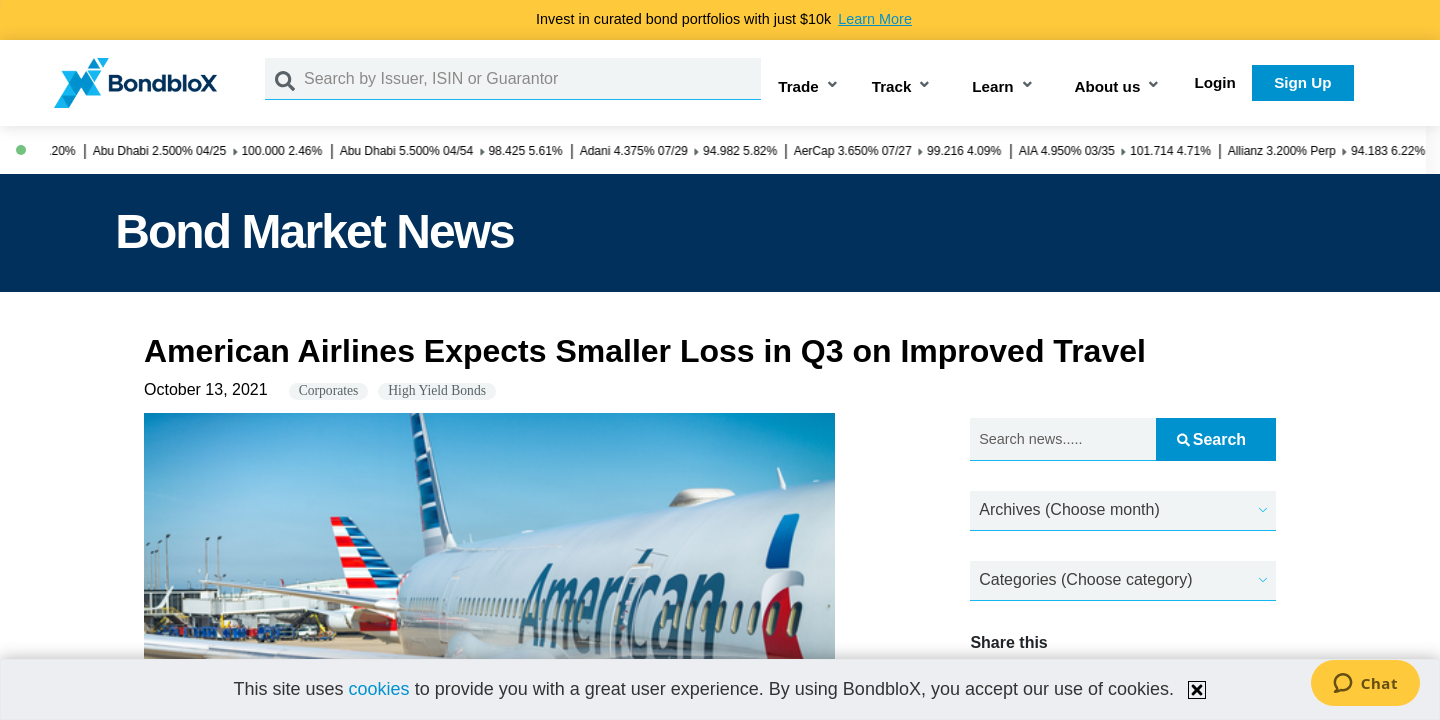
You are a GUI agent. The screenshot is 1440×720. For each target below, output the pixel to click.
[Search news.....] (1063, 439)
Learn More (875, 19)
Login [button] (1215, 82)
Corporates (329, 390)
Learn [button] (992, 86)
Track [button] (892, 86)
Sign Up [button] (1302, 82)
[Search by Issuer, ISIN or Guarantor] (532, 79)
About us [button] (1108, 86)
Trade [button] (798, 86)
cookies (379, 689)
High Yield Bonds (437, 390)
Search (1211, 439)
